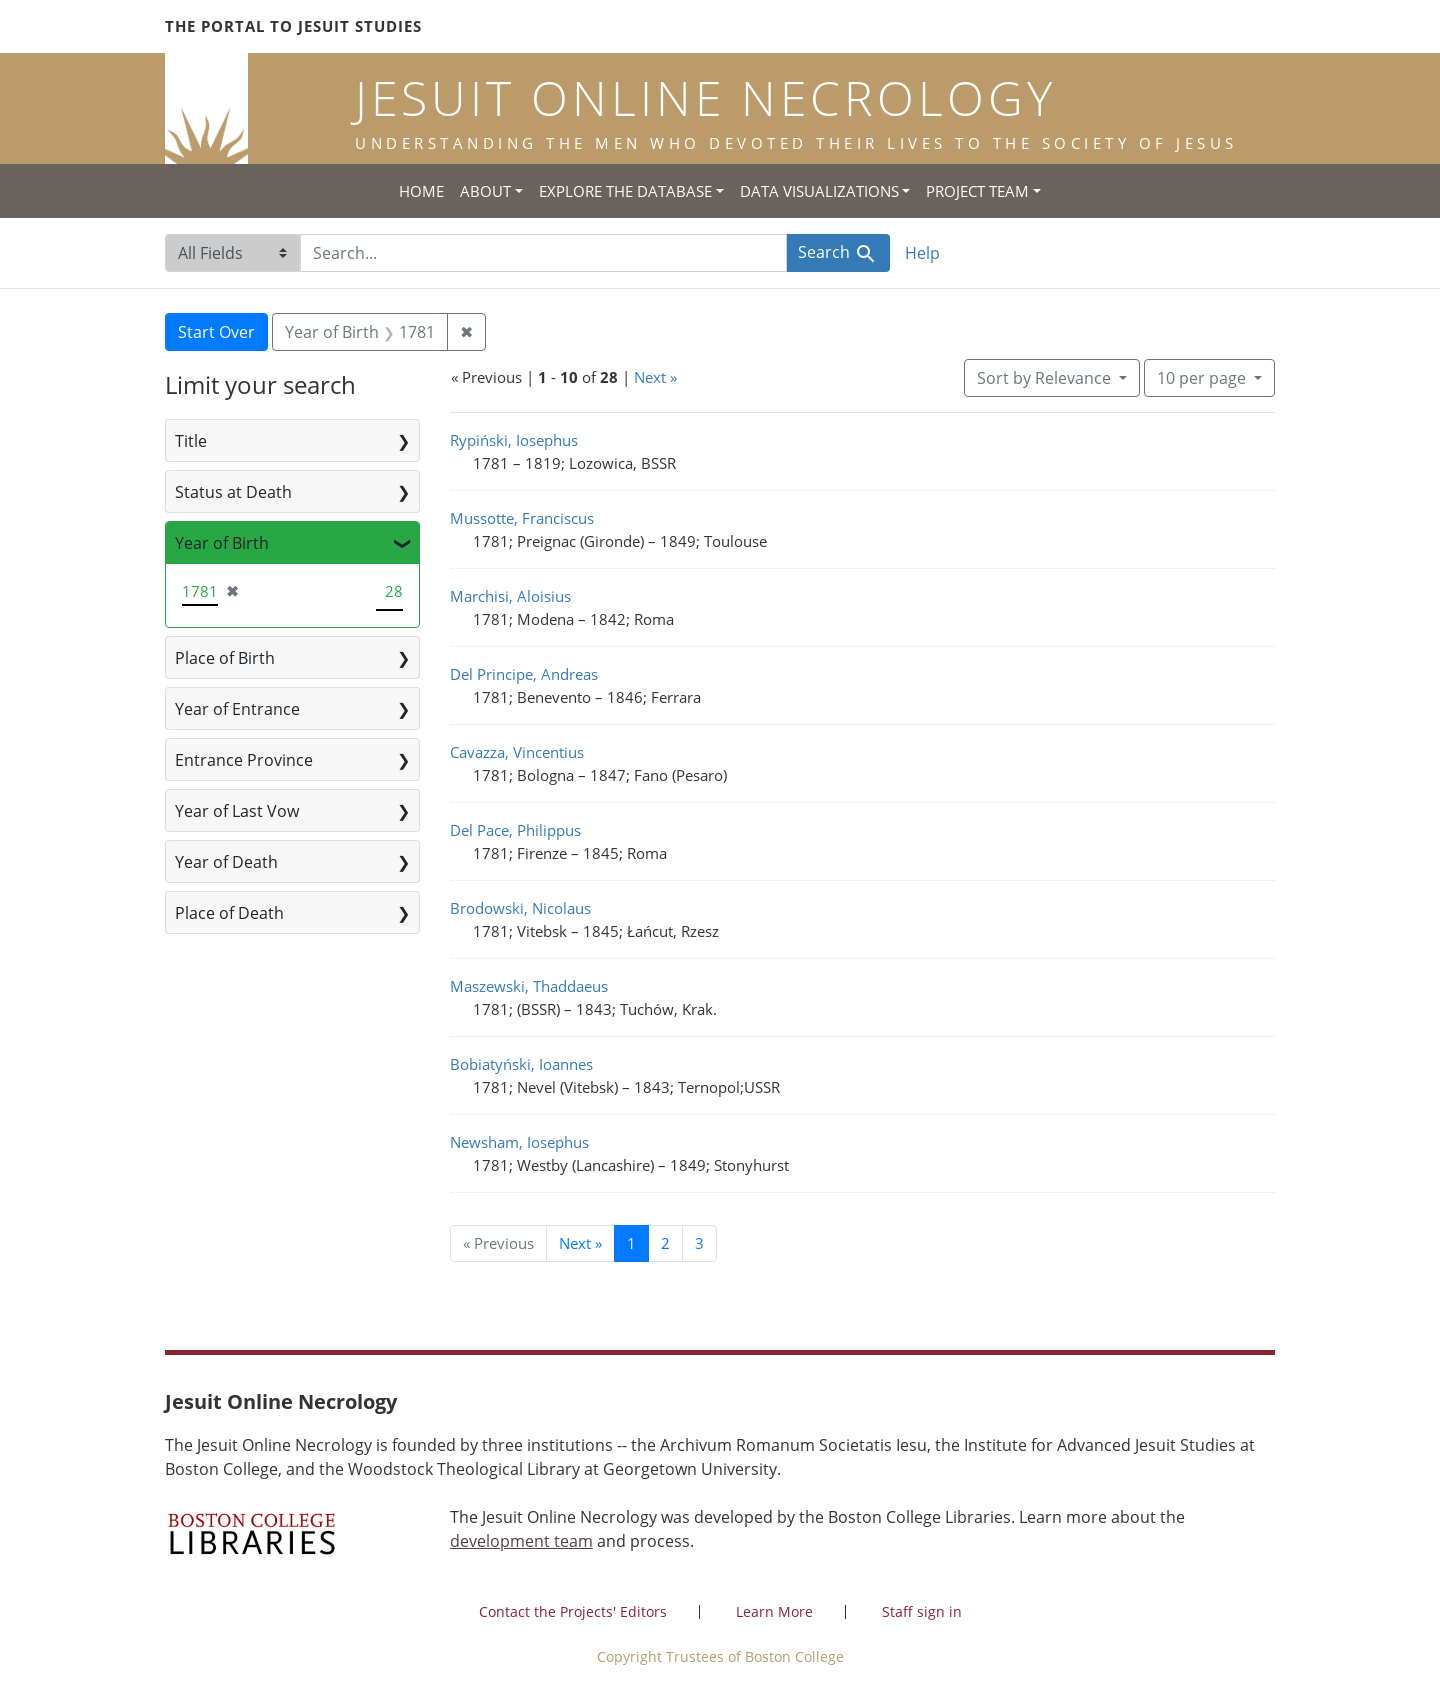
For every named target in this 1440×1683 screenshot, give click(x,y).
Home (421, 191)
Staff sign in (922, 1611)
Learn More (774, 1611)
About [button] (485, 191)
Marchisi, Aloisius (510, 596)
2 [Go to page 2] (665, 1243)
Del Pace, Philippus (515, 830)
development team (521, 1541)
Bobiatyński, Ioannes (521, 1064)
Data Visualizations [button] (819, 191)
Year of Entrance (237, 709)
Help (922, 253)
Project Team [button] (977, 191)
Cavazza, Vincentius (517, 752)
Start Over (216, 332)
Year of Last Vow (237, 811)
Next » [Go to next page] (580, 1243)
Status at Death (233, 492)
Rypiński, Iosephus (514, 440)
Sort (1046, 378)
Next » (655, 377)
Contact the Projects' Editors (573, 1611)
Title (191, 441)
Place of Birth (225, 658)
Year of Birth (222, 543)
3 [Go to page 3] (699, 1243)
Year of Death (226, 862)
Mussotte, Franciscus (522, 518)
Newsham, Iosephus (519, 1142)
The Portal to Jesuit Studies (293, 26)
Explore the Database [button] (625, 191)
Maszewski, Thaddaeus (529, 986)
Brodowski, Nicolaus (520, 908)
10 (1203, 377)
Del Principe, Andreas (524, 674)
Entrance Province (244, 760)
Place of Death (229, 913)
